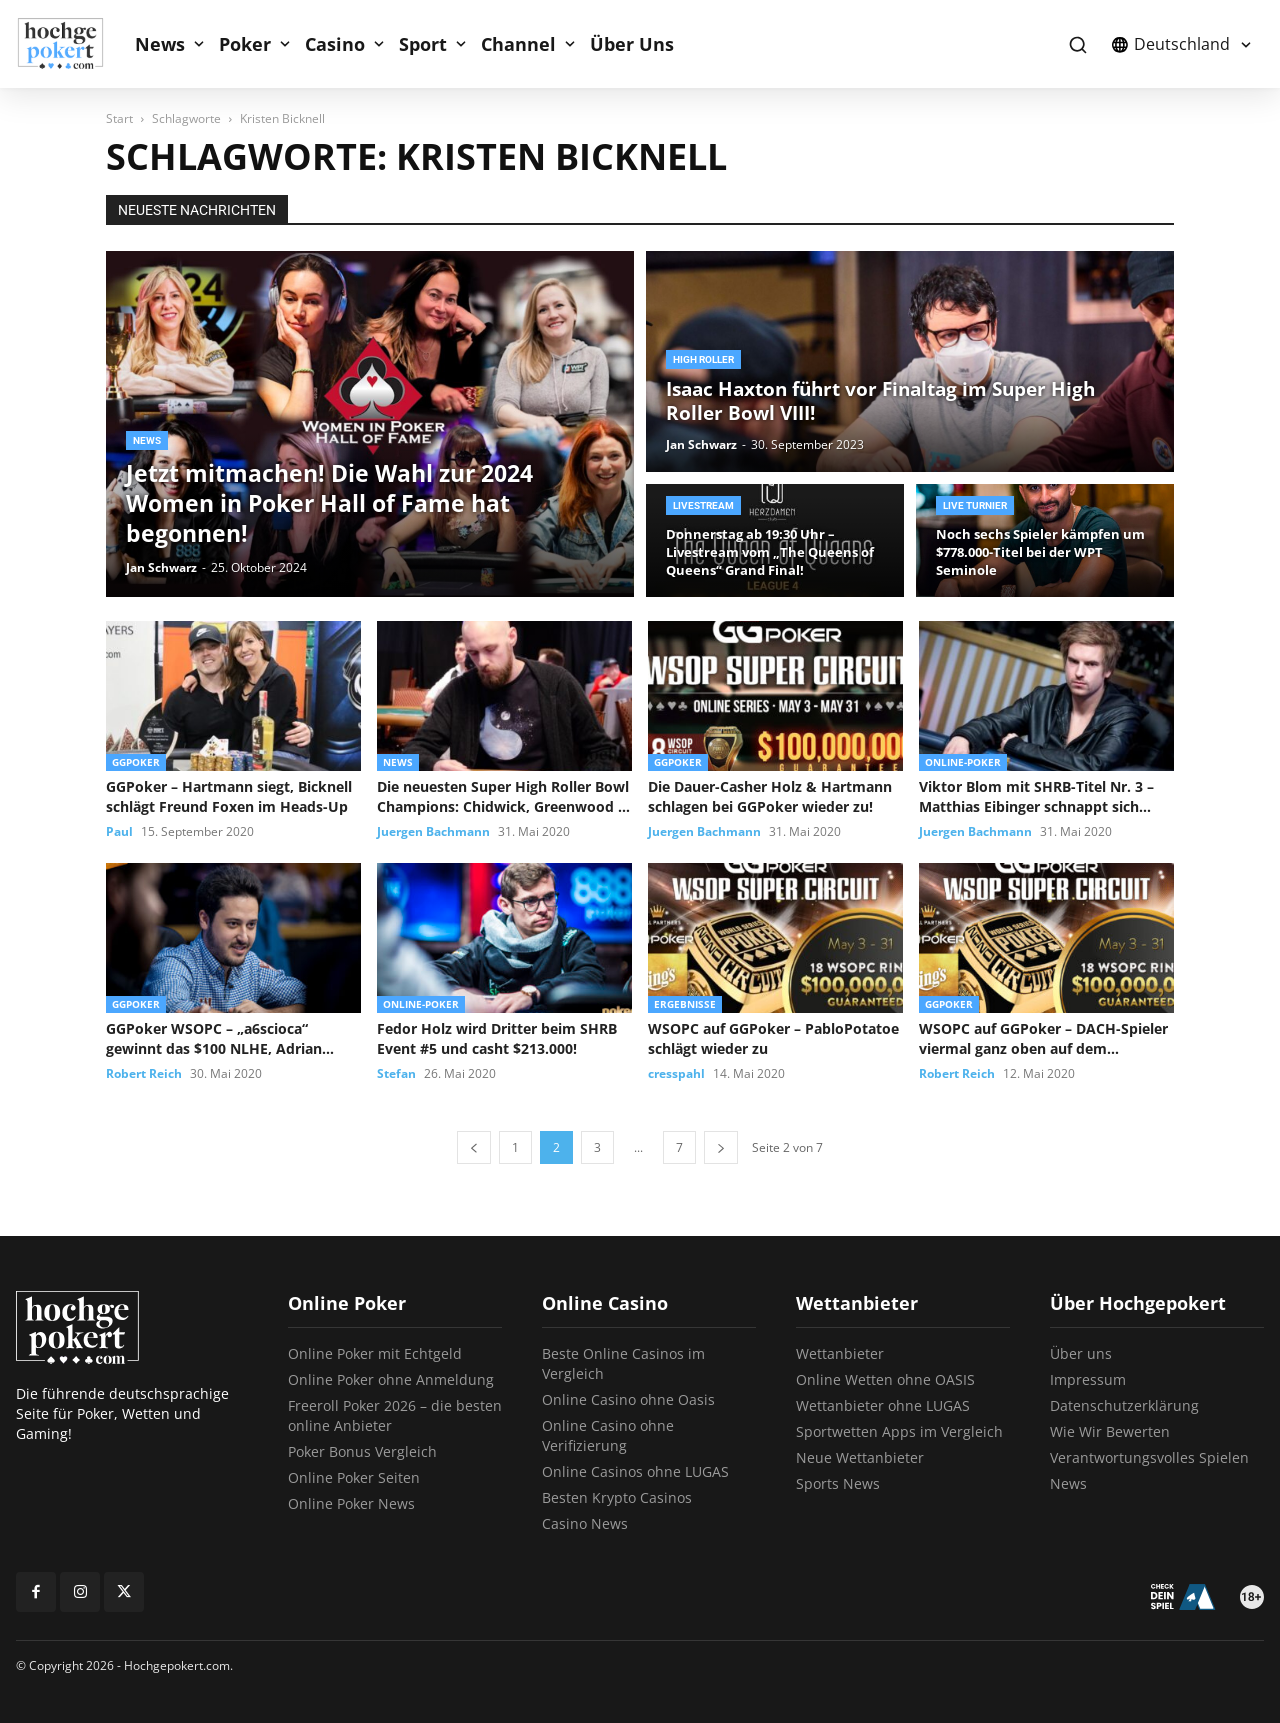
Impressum (1088, 1379)
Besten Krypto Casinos (617, 1497)
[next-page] (721, 1147)
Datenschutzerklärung (1124, 1405)
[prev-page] (474, 1147)
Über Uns (632, 44)
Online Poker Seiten (354, 1477)
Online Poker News (351, 1503)
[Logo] (71, 44)
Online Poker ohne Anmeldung (391, 1379)
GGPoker (136, 762)
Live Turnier (975, 505)
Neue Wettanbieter (860, 1457)
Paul (119, 831)
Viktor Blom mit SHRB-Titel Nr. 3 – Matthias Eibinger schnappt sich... (1036, 796)
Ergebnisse (685, 1004)
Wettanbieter (840, 1353)
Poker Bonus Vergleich (362, 1451)
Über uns (1081, 1353)
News (160, 44)
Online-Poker (963, 762)
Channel (518, 44)
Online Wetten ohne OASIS (885, 1379)
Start (119, 118)
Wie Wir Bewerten (1110, 1431)
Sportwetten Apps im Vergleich (899, 1431)
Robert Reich (144, 1073)
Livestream (703, 505)
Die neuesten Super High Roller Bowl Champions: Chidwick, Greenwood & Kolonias (503, 797)
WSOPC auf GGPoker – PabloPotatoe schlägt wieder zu (773, 1038)
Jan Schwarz (161, 567)
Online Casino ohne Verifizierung (608, 1435)
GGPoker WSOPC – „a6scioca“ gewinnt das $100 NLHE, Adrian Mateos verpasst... (214, 1039)
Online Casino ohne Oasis (628, 1399)
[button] (1077, 44)
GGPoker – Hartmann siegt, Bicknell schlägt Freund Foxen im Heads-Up (229, 796)
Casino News (585, 1523)
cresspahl (676, 1073)
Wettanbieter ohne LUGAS (883, 1405)
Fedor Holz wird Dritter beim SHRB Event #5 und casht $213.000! (497, 1038)
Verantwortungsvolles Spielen (1149, 1457)
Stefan (396, 1073)
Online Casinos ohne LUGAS (635, 1471)
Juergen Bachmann (433, 831)
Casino (335, 44)
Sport (423, 44)
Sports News (838, 1483)
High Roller (703, 359)
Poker (245, 44)
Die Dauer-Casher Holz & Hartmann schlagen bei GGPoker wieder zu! (770, 796)
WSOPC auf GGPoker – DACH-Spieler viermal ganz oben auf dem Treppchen (1043, 1039)
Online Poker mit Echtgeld (375, 1353)
